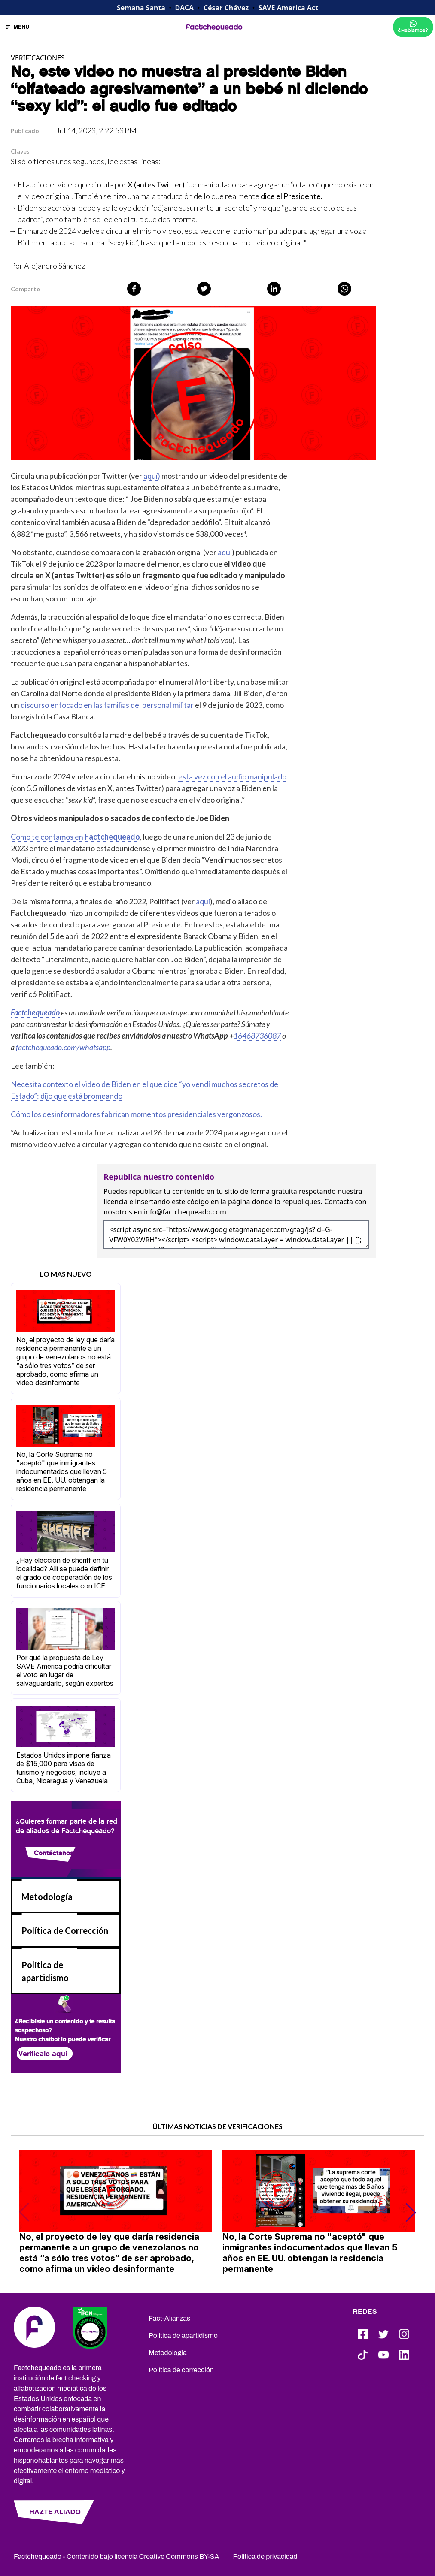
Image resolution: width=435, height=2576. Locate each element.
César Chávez (226, 7)
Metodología (47, 1896)
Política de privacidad (265, 2556)
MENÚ (18, 27)
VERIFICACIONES (38, 58)
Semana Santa (141, 7)
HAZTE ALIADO (55, 2512)
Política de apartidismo (183, 2335)
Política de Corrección (64, 1930)
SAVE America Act (288, 7)
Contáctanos (53, 1852)
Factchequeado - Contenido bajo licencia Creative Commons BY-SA (116, 2556)
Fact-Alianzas (169, 2318)
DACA (184, 7)
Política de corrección (181, 2370)
